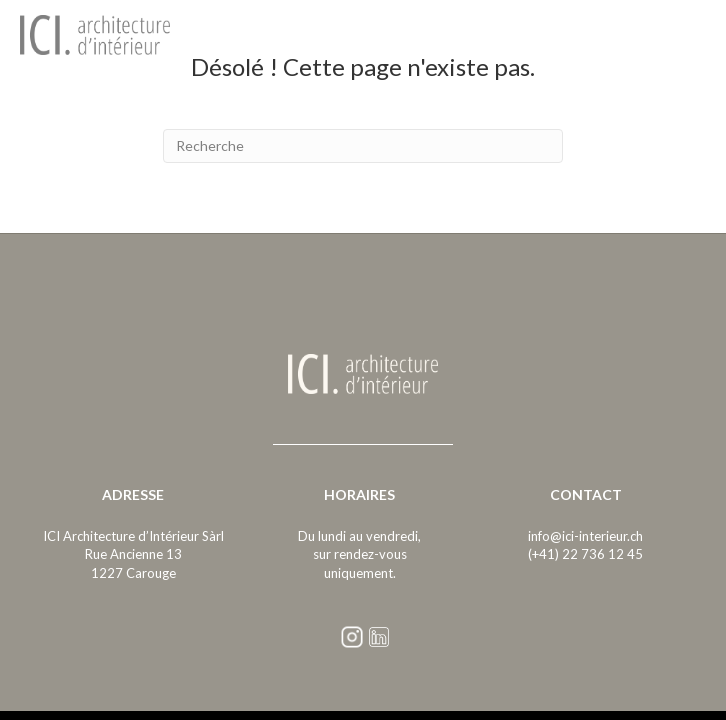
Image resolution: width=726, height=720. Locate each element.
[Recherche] (363, 146)
